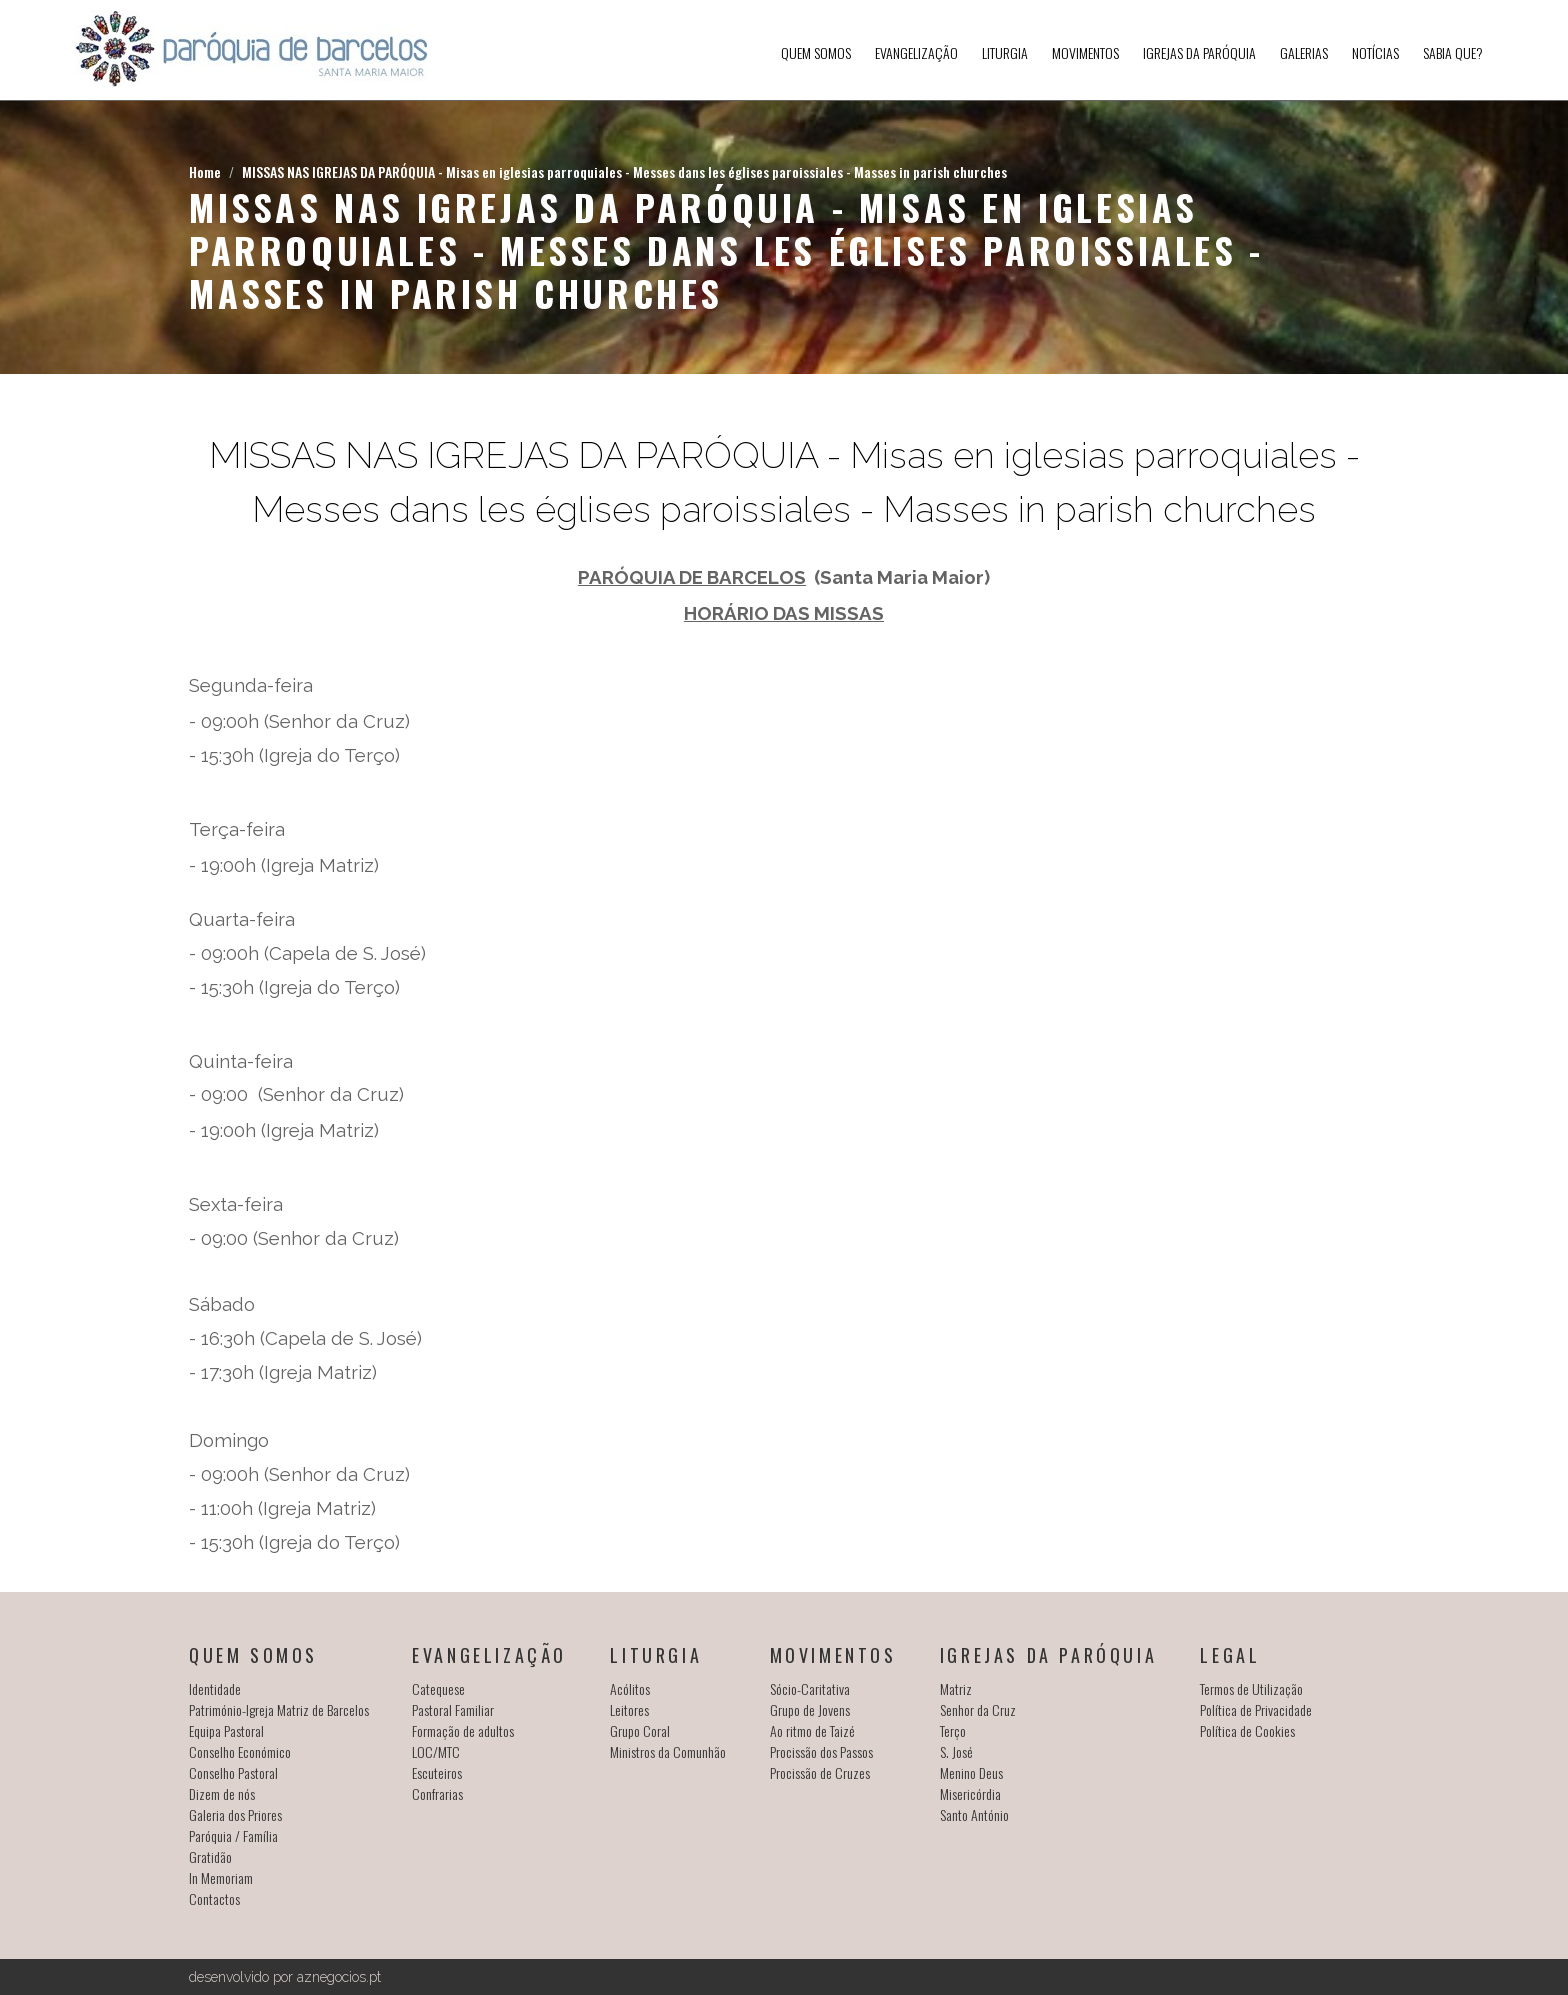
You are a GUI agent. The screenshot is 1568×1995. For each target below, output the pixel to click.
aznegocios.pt (339, 1977)
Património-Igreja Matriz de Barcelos (279, 1709)
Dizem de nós (222, 1793)
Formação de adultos (463, 1730)
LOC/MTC (436, 1751)
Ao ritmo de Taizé (812, 1730)
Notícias (1375, 52)
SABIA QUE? (1453, 52)
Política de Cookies (1247, 1730)
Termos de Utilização (1251, 1688)
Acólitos (630, 1688)
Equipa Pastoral (226, 1730)
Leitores (629, 1709)
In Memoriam (221, 1877)
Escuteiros (437, 1772)
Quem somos (816, 52)
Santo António (974, 1814)
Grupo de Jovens (810, 1709)
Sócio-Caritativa (810, 1688)
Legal (1230, 1655)
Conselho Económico (240, 1751)
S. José (956, 1751)
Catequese (438, 1688)
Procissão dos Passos (821, 1751)
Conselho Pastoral (233, 1772)
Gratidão (210, 1856)
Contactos (214, 1898)
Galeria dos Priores (235, 1814)
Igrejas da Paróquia (1199, 52)
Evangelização (916, 52)
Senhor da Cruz (978, 1709)
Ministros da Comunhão (668, 1751)
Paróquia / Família (233, 1835)
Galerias (1304, 52)
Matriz (956, 1688)
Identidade (215, 1688)
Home (205, 171)
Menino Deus (971, 1772)
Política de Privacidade (1256, 1709)
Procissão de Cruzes (820, 1772)
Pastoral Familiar (453, 1709)
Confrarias (437, 1793)
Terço (953, 1730)
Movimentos (1085, 52)
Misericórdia (970, 1793)
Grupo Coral (640, 1730)
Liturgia (1005, 52)
